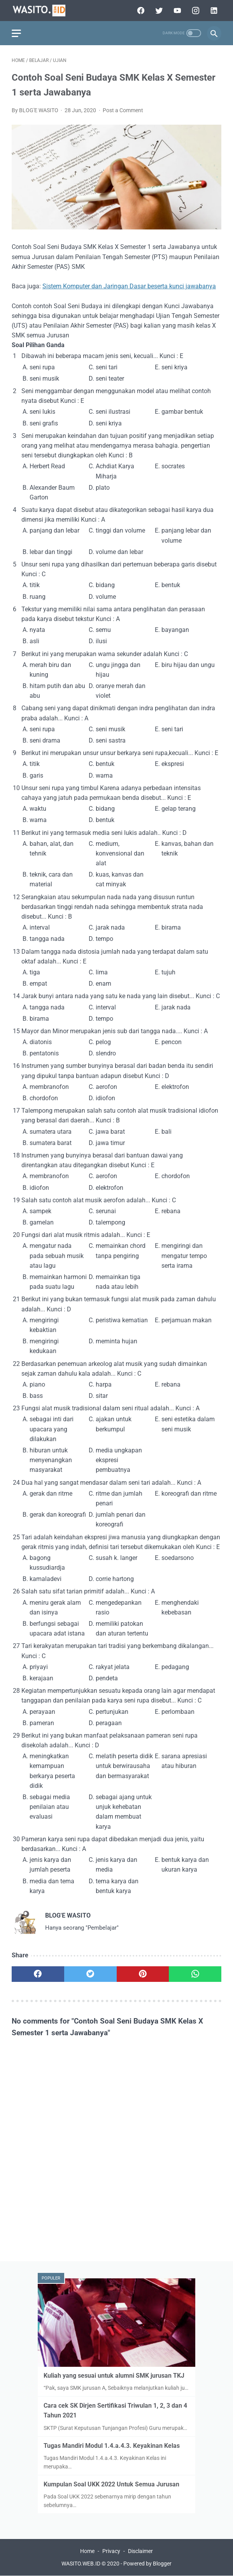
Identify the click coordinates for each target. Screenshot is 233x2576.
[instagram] (194, 10)
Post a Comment (123, 110)
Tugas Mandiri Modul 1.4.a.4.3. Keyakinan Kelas (112, 2445)
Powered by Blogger (147, 2563)
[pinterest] (143, 1974)
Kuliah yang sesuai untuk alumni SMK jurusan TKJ (114, 2375)
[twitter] (158, 10)
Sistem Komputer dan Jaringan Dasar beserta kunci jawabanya (129, 286)
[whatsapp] (195, 1974)
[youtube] (176, 10)
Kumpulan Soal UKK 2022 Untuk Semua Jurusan (111, 2484)
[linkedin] (213, 10)
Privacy (111, 2551)
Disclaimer (140, 2551)
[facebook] (139, 10)
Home (87, 2551)
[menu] (16, 33)
